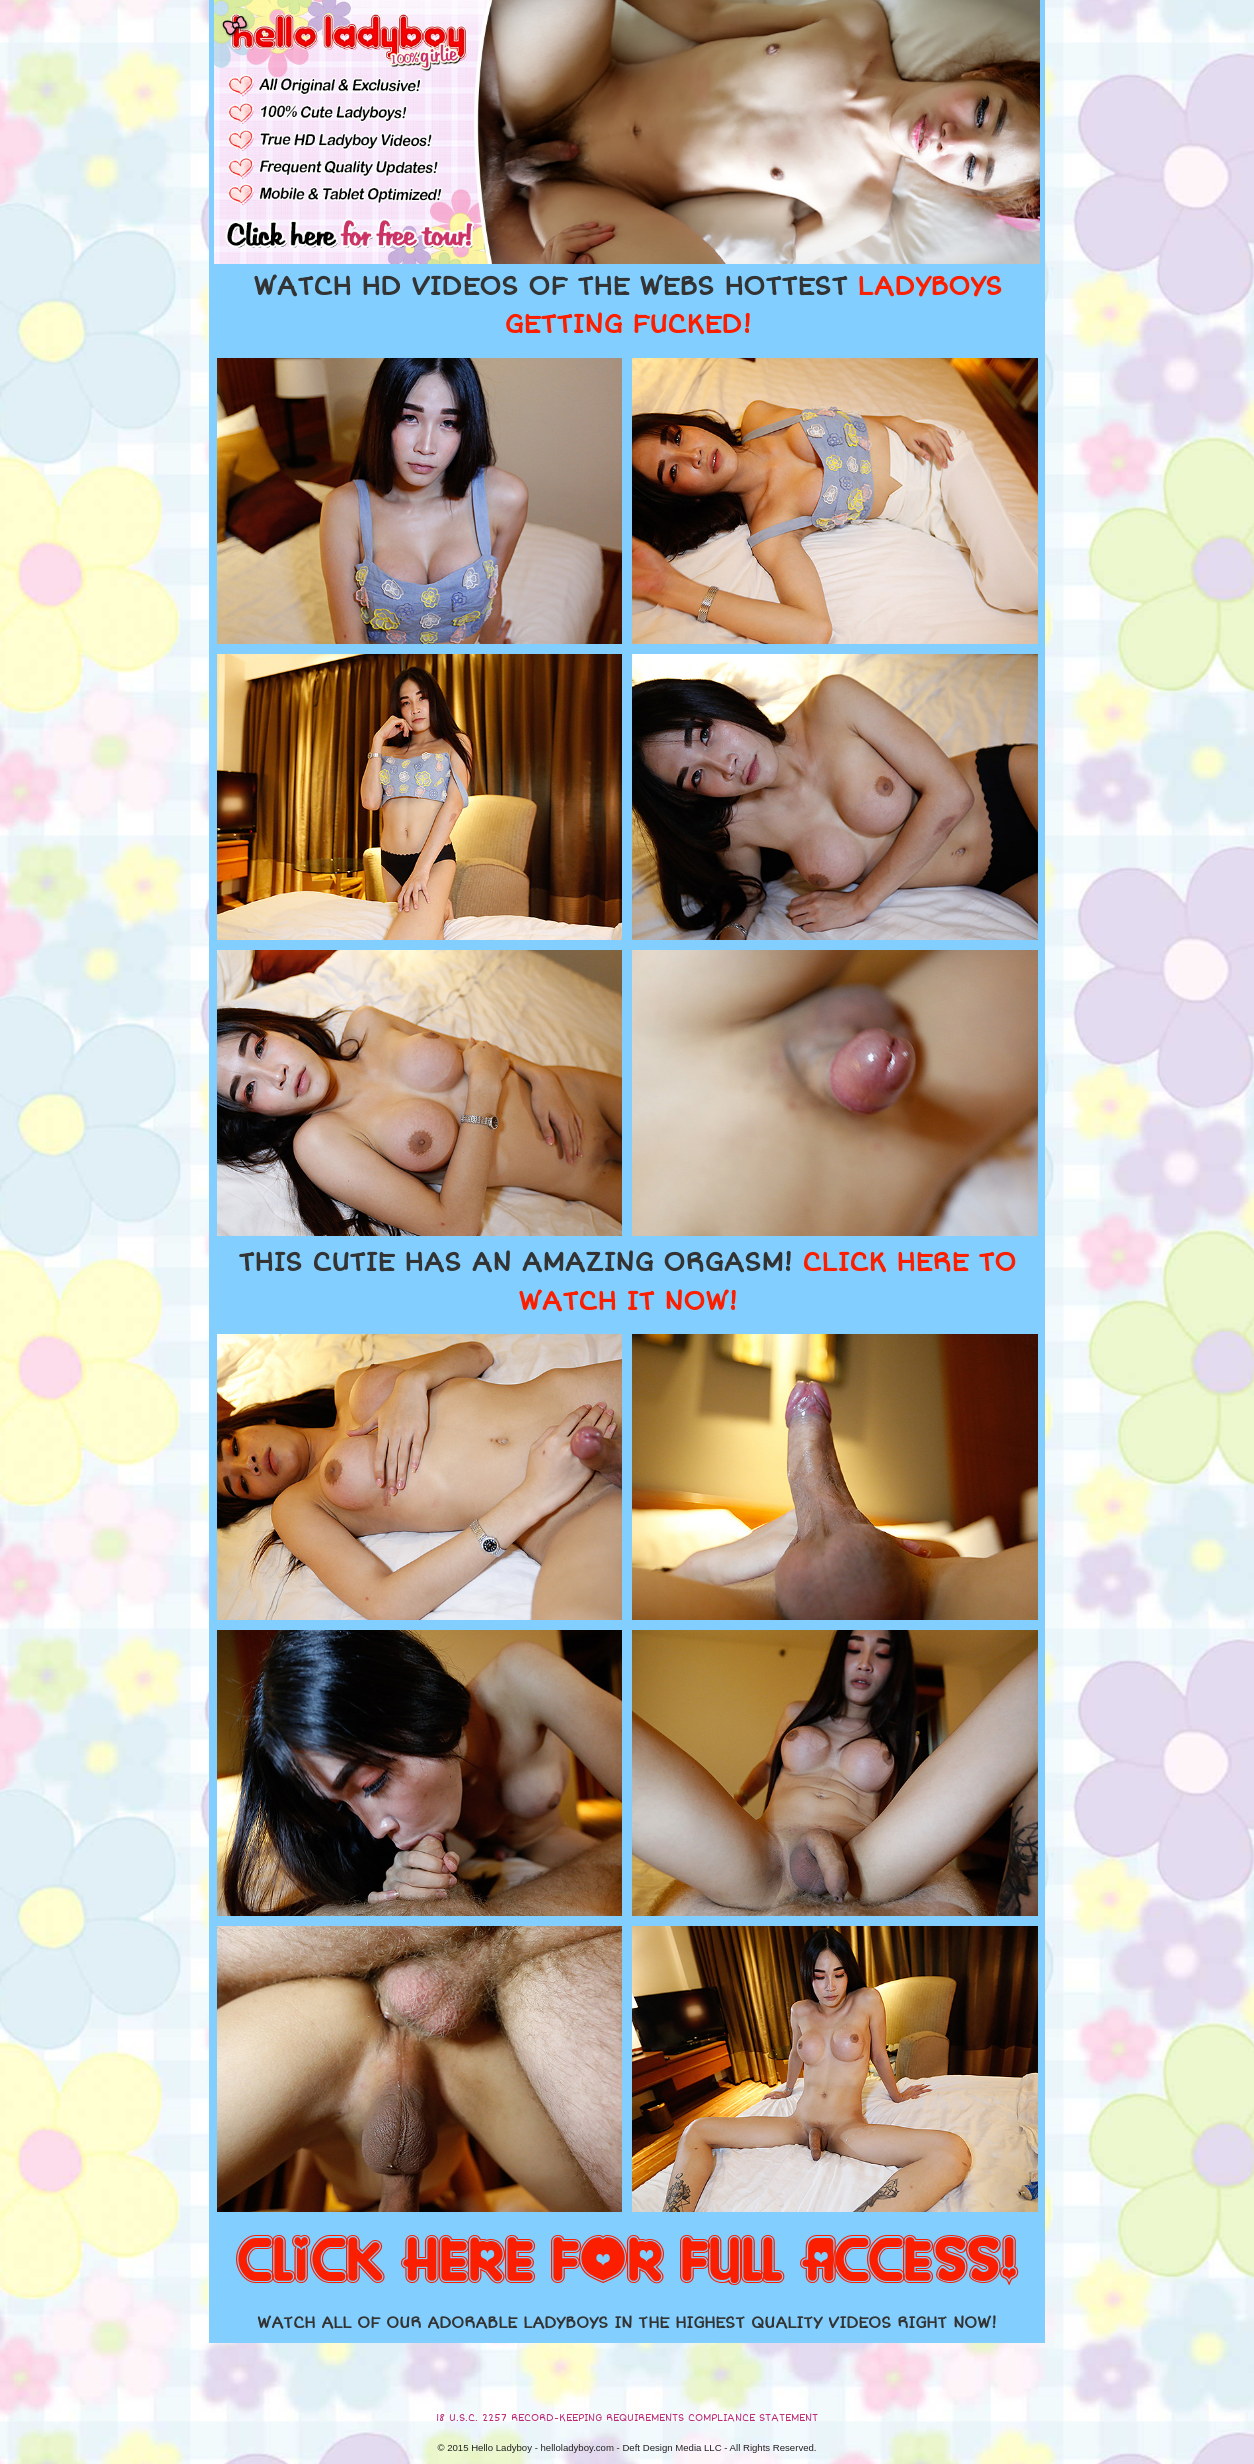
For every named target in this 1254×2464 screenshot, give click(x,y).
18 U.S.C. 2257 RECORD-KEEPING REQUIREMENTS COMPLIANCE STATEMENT (627, 2418)
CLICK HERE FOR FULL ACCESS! (627, 2262)
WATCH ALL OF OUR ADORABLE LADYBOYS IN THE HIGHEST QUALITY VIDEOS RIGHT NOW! (627, 2323)
